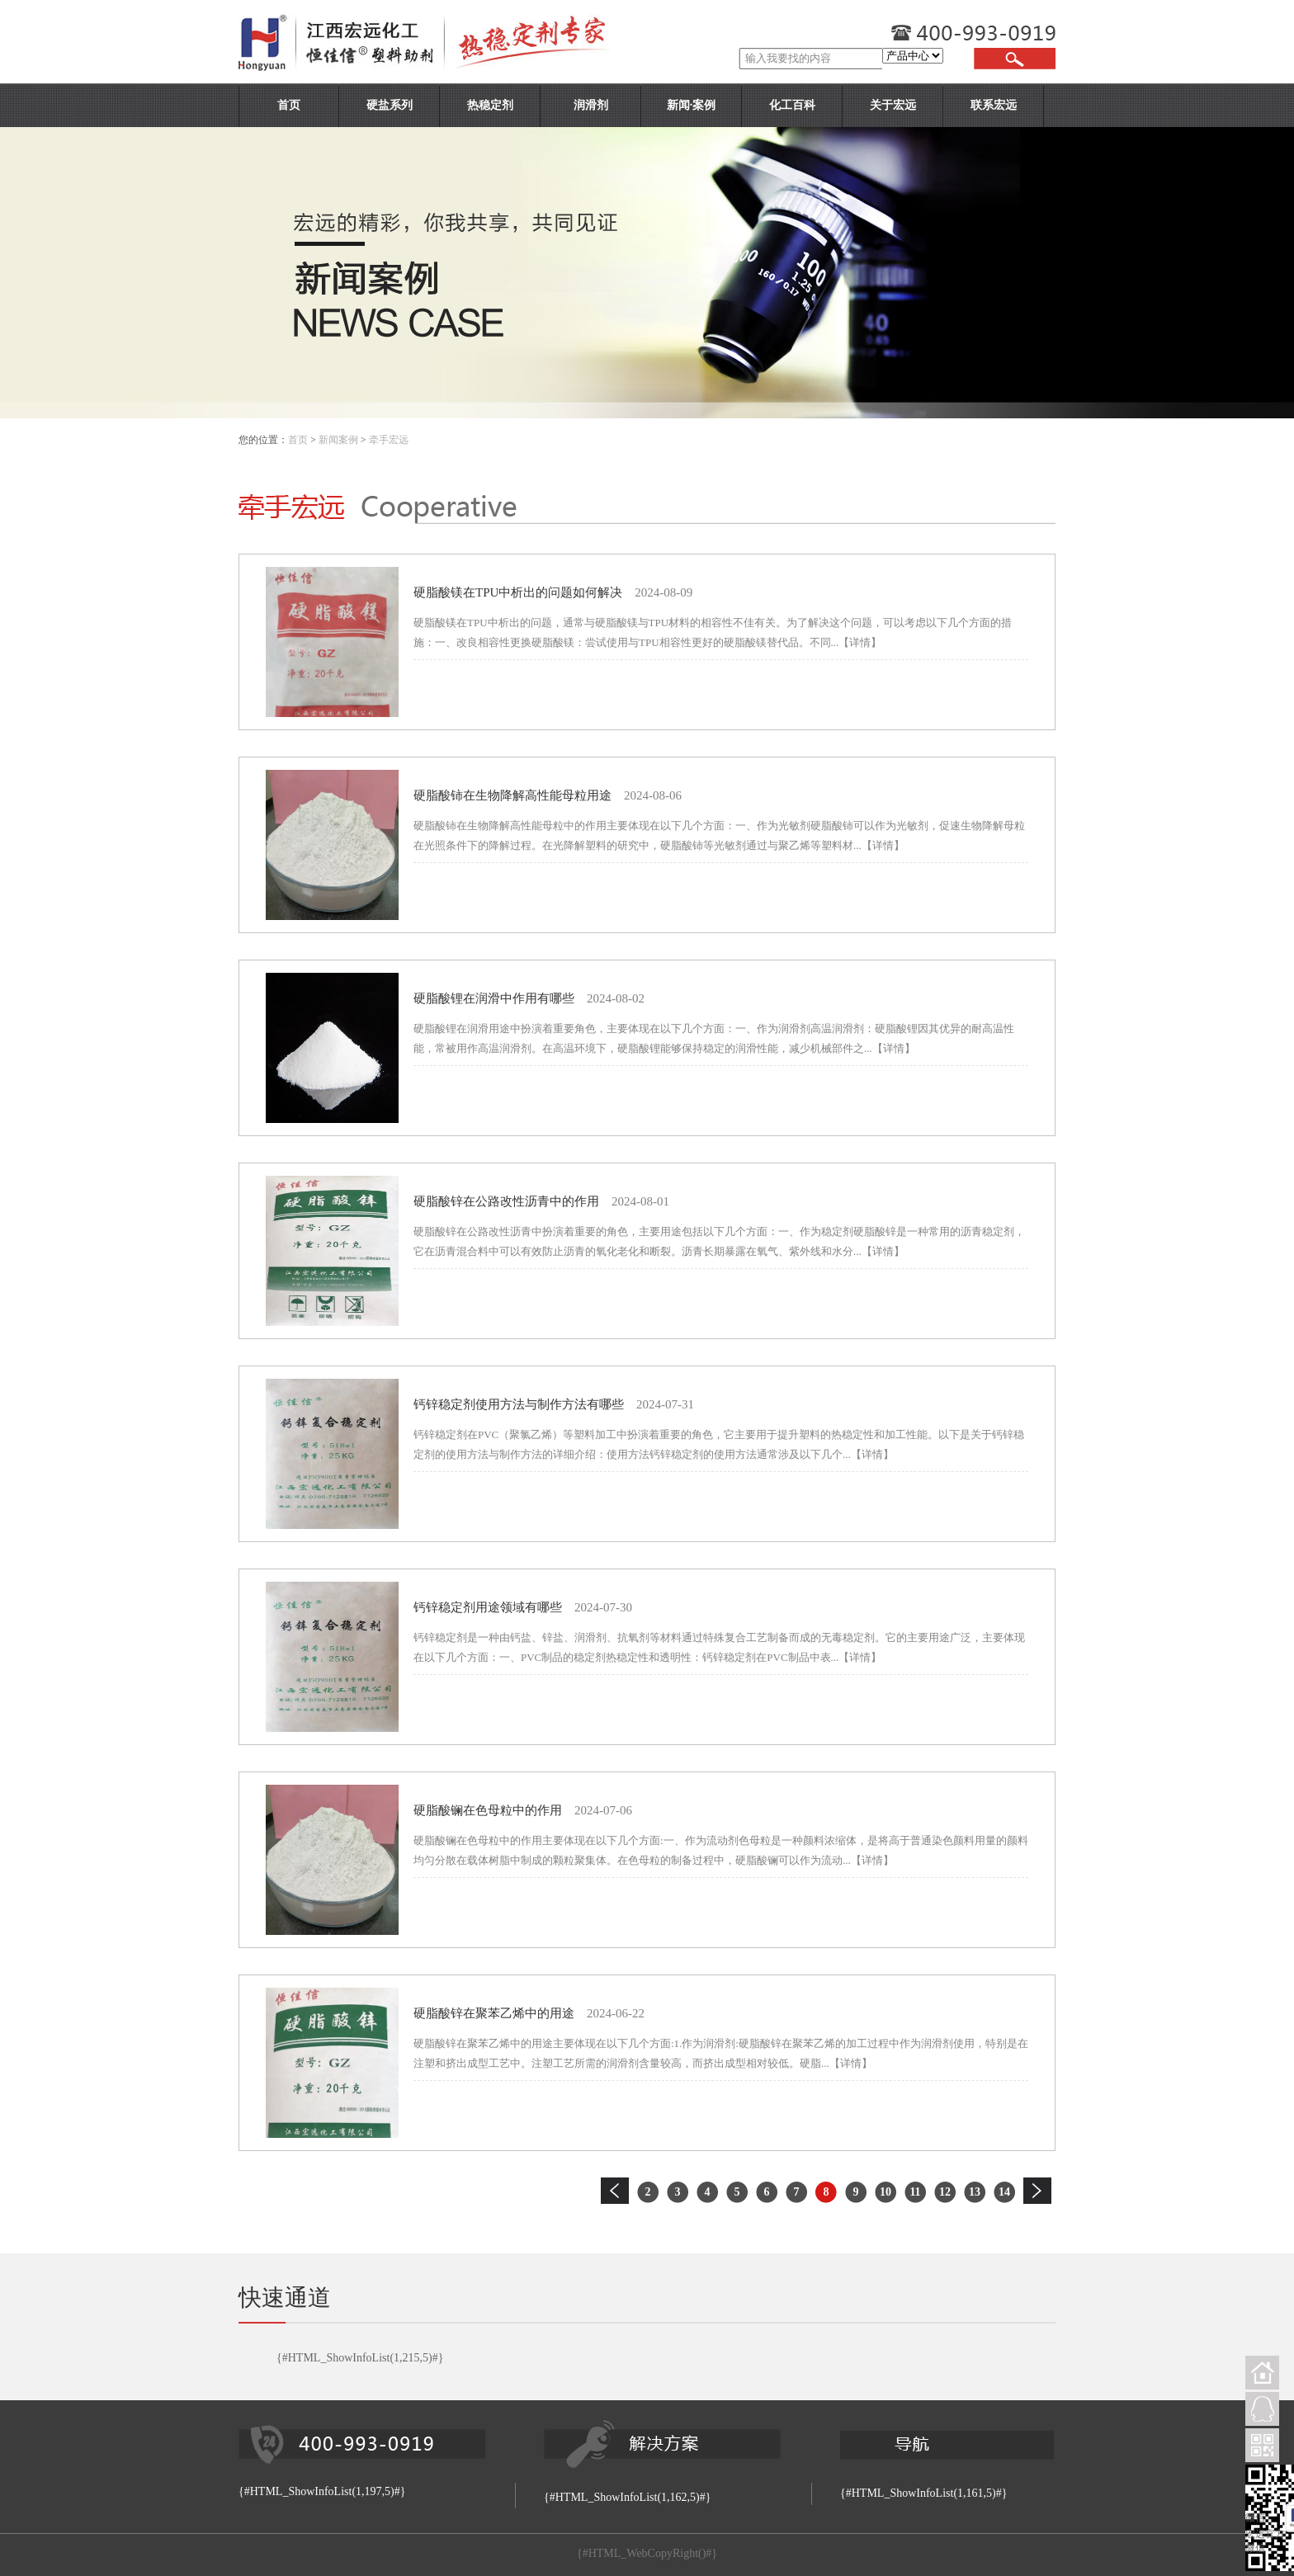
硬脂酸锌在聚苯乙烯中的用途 (493, 2013)
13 (974, 2192)
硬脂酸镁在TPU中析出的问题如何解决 (517, 592)
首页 (288, 105)
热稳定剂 (490, 105)
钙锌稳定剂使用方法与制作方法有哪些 (518, 1404)
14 (1004, 2192)
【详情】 (859, 642)
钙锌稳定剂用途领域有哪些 (487, 1607)
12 (945, 2192)
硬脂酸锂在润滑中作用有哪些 (493, 998)
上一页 (615, 2190)
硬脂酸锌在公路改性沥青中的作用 (506, 1201)
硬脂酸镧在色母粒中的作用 (487, 1810)
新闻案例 (338, 440)
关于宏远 (893, 105)
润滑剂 (591, 105)
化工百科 (792, 105)
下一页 (1037, 2190)
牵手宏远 (389, 440)
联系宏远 (993, 105)
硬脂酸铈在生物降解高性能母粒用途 (512, 795)
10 (885, 2192)
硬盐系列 (389, 105)
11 (914, 2192)
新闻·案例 (691, 105)
